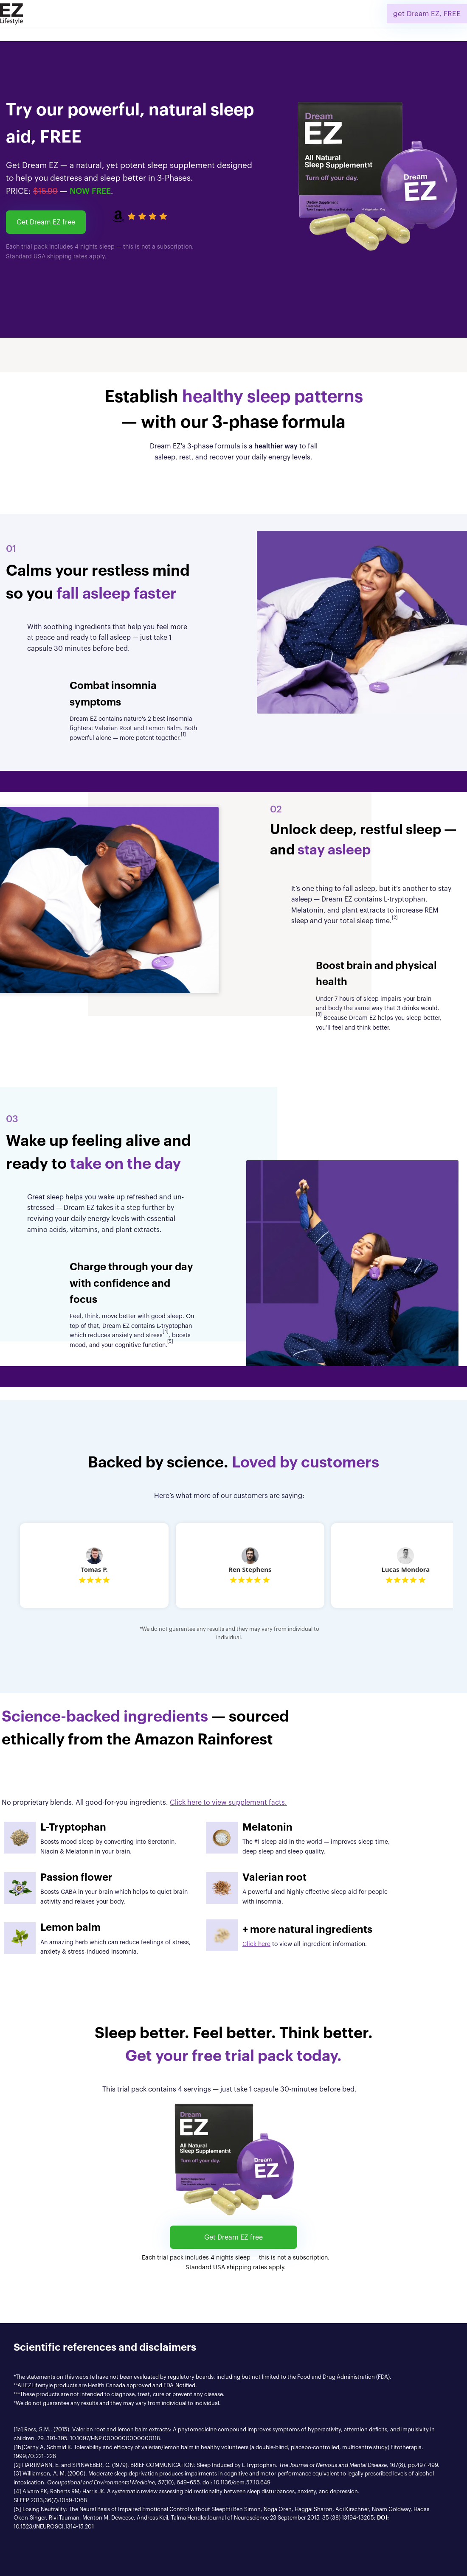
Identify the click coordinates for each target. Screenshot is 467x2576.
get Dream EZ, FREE (427, 13)
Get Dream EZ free (46, 222)
